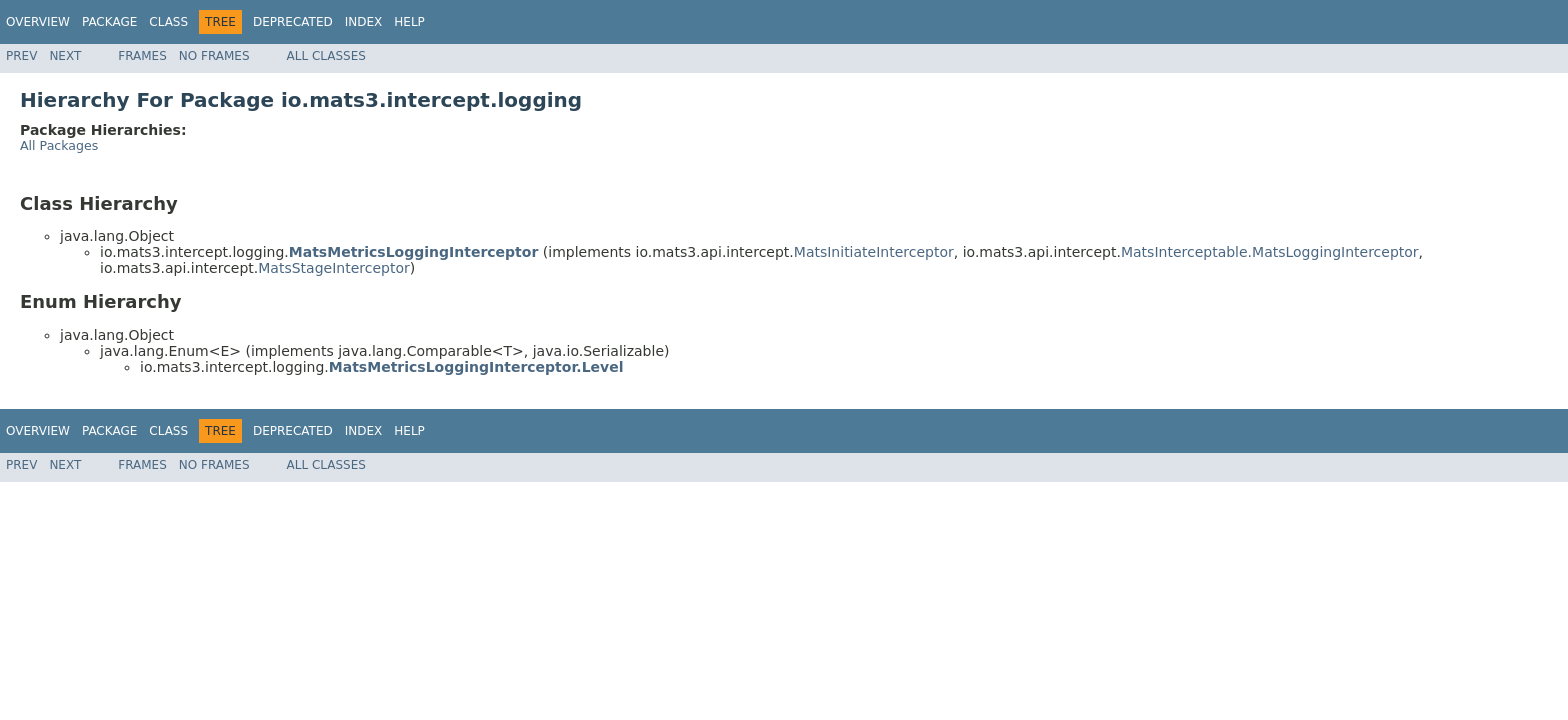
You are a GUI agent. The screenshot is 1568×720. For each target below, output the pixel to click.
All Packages (59, 145)
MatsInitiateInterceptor (874, 252)
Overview (38, 22)
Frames (142, 56)
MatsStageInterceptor (333, 268)
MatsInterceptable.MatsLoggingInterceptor (1270, 252)
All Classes (326, 56)
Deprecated (293, 22)
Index (364, 22)
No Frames (214, 56)
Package (109, 22)
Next (65, 56)
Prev (21, 56)
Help (409, 22)
